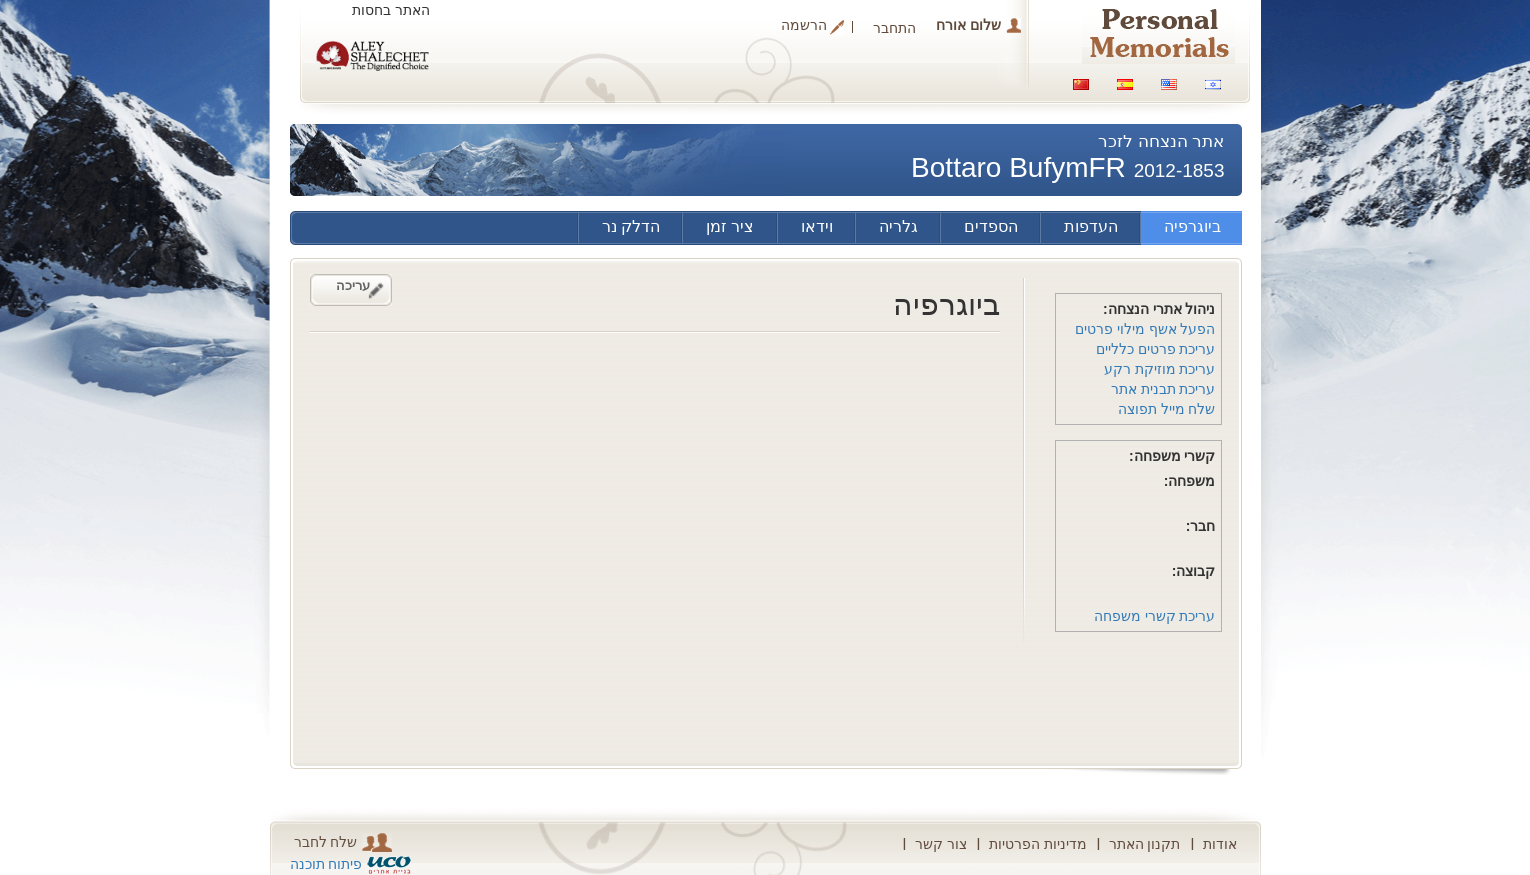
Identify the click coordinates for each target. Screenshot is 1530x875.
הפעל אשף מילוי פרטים (1145, 329)
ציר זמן (730, 226)
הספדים (991, 226)
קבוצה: (1194, 571)
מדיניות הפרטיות (1038, 844)
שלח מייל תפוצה (1167, 409)
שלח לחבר (343, 842)
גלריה (898, 226)
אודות (1220, 844)
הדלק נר (631, 226)
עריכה (353, 285)
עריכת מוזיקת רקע (1160, 369)
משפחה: (1190, 481)
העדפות (1091, 226)
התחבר (894, 28)
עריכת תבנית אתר (1163, 389)
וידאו (817, 226)
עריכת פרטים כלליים (1156, 349)
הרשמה (804, 26)
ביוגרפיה (1192, 226)
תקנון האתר (1145, 844)
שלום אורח (968, 25)
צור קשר (941, 844)
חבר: (1201, 526)
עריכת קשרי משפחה (1155, 616)
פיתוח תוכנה (326, 864)
